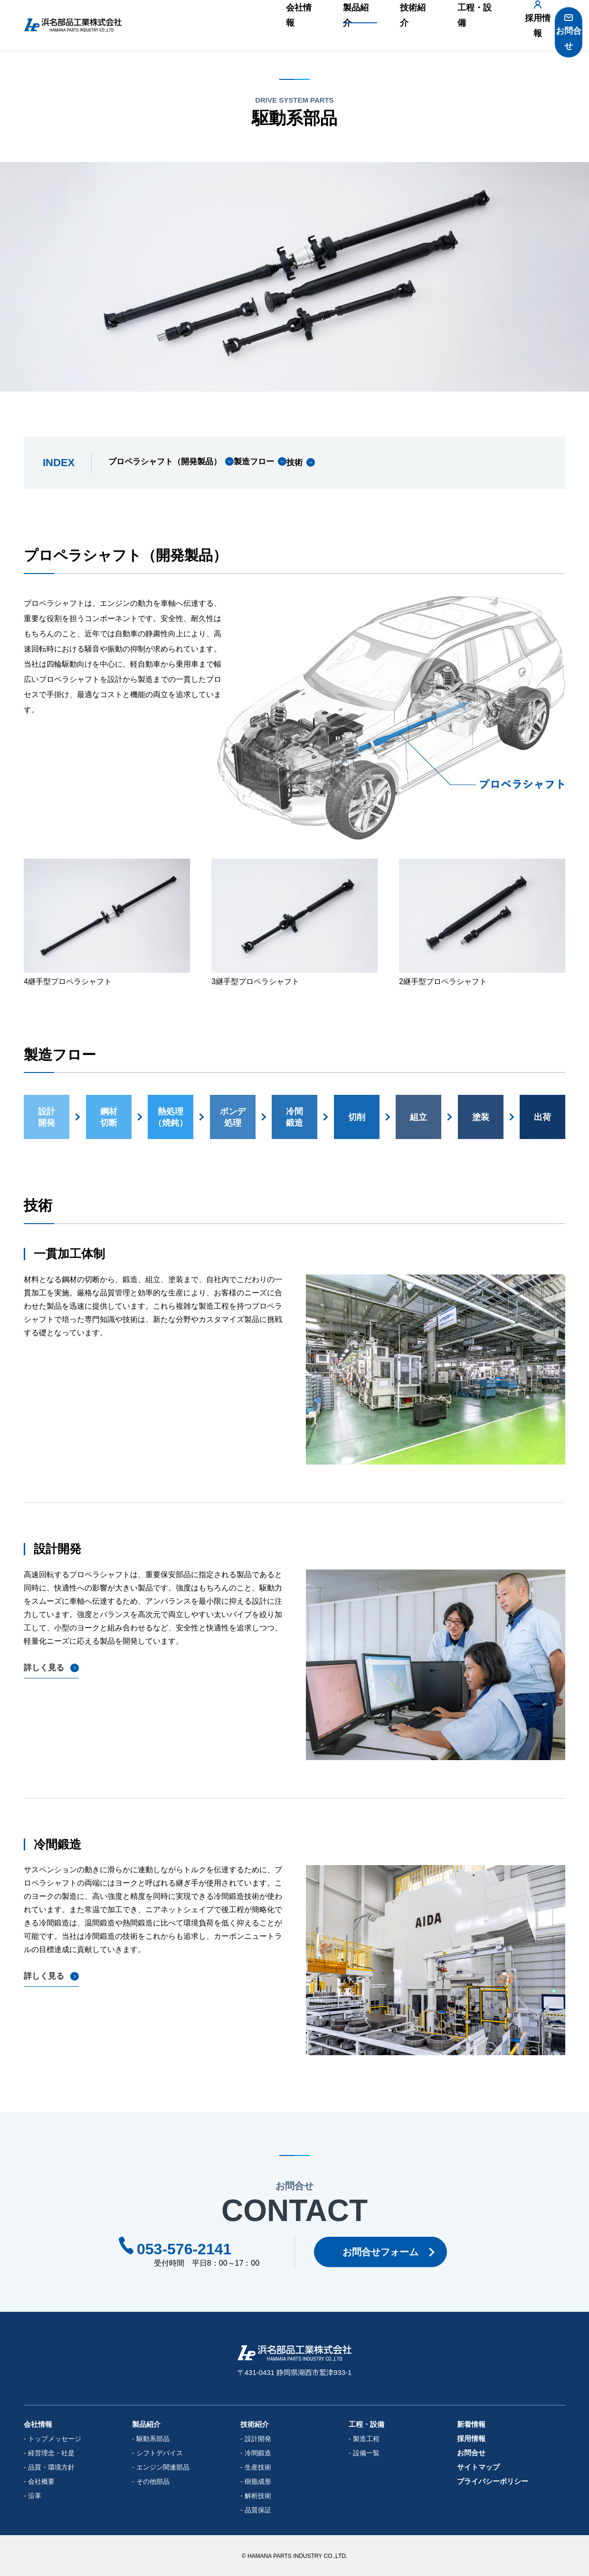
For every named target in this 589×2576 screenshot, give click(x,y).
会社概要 (41, 2481)
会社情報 (279, 25)
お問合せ (563, 30)
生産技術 (258, 2467)
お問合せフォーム (385, 2252)
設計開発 (258, 2438)
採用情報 (510, 30)
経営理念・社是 (51, 2453)
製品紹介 (332, 25)
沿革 (34, 2495)
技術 (342, 463)
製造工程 (366, 2438)
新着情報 (471, 2424)
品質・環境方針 (51, 2467)
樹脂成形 (258, 2481)
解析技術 (258, 2495)
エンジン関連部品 (163, 2467)
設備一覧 (366, 2453)
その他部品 (153, 2481)
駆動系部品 (153, 2438)
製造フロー (280, 463)
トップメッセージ (54, 2438)
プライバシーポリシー (492, 2481)
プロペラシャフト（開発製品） (168, 463)
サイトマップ (478, 2467)
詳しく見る (45, 1667)
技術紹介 (385, 25)
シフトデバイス (159, 2453)
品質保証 (258, 2510)
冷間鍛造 (258, 2453)
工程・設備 (443, 25)
